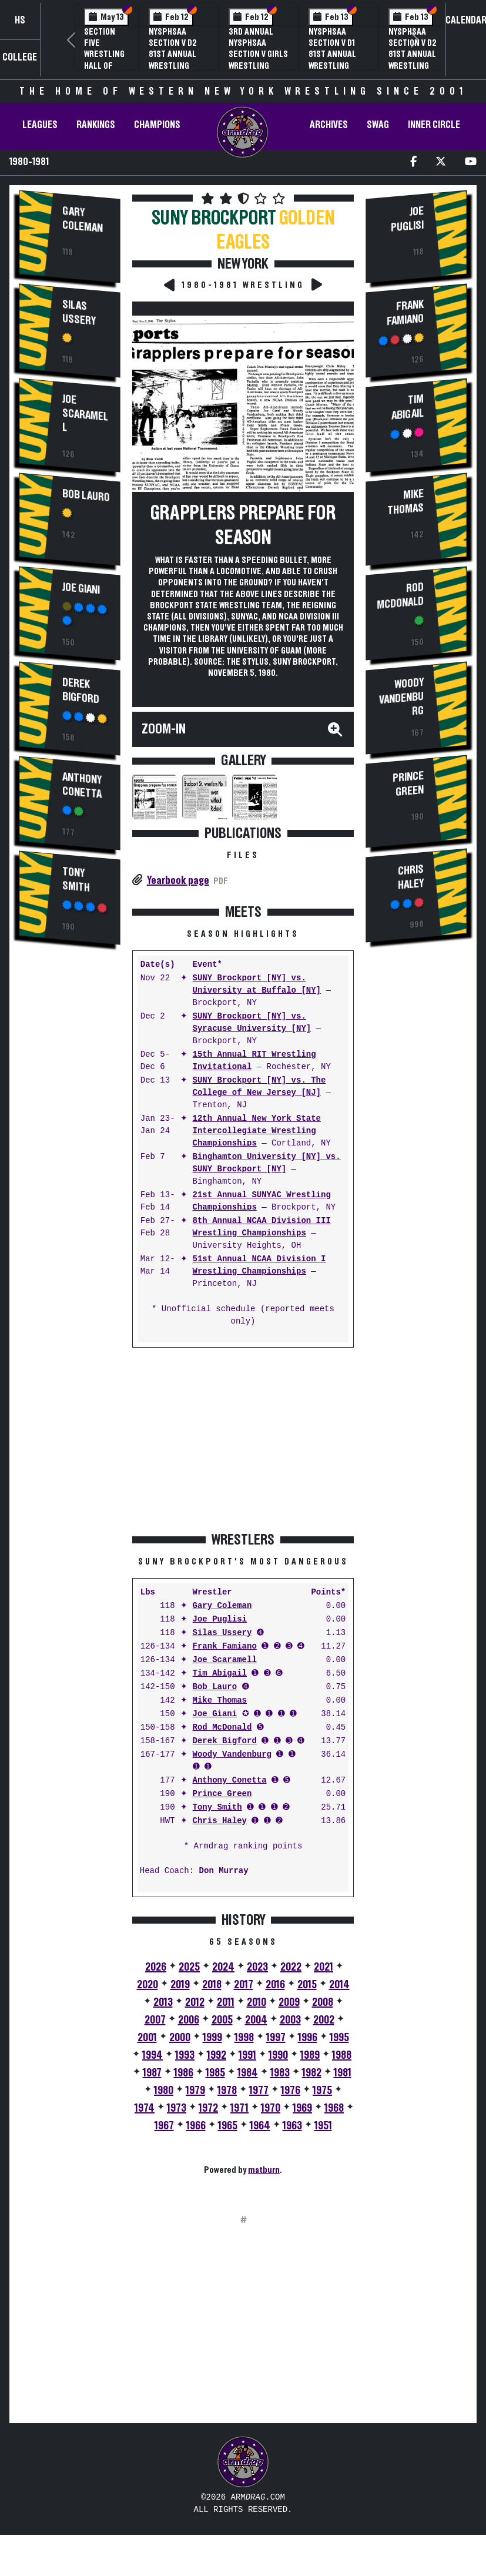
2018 (212, 1985)
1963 (292, 2126)
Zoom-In (164, 729)
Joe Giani (81, 588)
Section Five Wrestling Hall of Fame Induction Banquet (104, 65)
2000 (179, 2038)
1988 (341, 2055)
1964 (260, 2126)
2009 (289, 2002)
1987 (152, 2073)
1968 (334, 2108)
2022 (290, 1967)
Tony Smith (76, 879)
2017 (243, 1985)
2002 (323, 2020)
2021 (323, 1967)
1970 (270, 2108)
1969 (302, 2108)
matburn (264, 2170)
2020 (147, 1985)
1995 (339, 2038)
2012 (195, 2002)
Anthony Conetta (82, 785)
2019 (180, 1985)
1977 (259, 2090)
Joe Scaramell (85, 413)
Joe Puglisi (220, 1619)
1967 (164, 2126)
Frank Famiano (225, 1646)
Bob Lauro (86, 496)
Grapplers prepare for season (243, 525)
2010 (256, 2002)
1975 (322, 2090)
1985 (215, 2073)
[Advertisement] (69, 1154)
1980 (163, 2090)
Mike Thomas (220, 1700)
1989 (310, 2055)
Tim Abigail (220, 1673)
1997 (276, 2038)
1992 (216, 2055)
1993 (185, 2055)
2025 (189, 1967)
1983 (280, 2073)
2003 (290, 2020)
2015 (307, 1985)
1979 (195, 2090)
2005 (222, 2020)
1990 (278, 2055)
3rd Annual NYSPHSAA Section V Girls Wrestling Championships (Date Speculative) (259, 65)
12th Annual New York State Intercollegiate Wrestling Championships (257, 1131)
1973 (176, 2108)
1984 (247, 2073)
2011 (225, 2002)
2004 (256, 2020)
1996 (307, 2038)
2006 (188, 2020)
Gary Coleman (82, 220)
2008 (322, 2002)
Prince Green (222, 1794)
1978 (227, 2090)
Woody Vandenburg (232, 1754)
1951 (323, 2126)
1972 (208, 2108)
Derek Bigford (80, 690)
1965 (227, 2126)
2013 (163, 2002)
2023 (257, 1967)
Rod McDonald (222, 1727)
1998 (244, 2038)
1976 (290, 2090)
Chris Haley (220, 1821)
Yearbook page (178, 880)
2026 (155, 1967)
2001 (147, 2038)
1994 (152, 2055)
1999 (212, 2038)
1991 (247, 2055)
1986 (183, 2073)
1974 (145, 2108)
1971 (239, 2108)
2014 (339, 1985)
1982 (311, 2073)
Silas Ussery (79, 313)
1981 (342, 2073)
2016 (275, 1985)
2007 (155, 2020)
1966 (196, 2126)
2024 (223, 1967)
